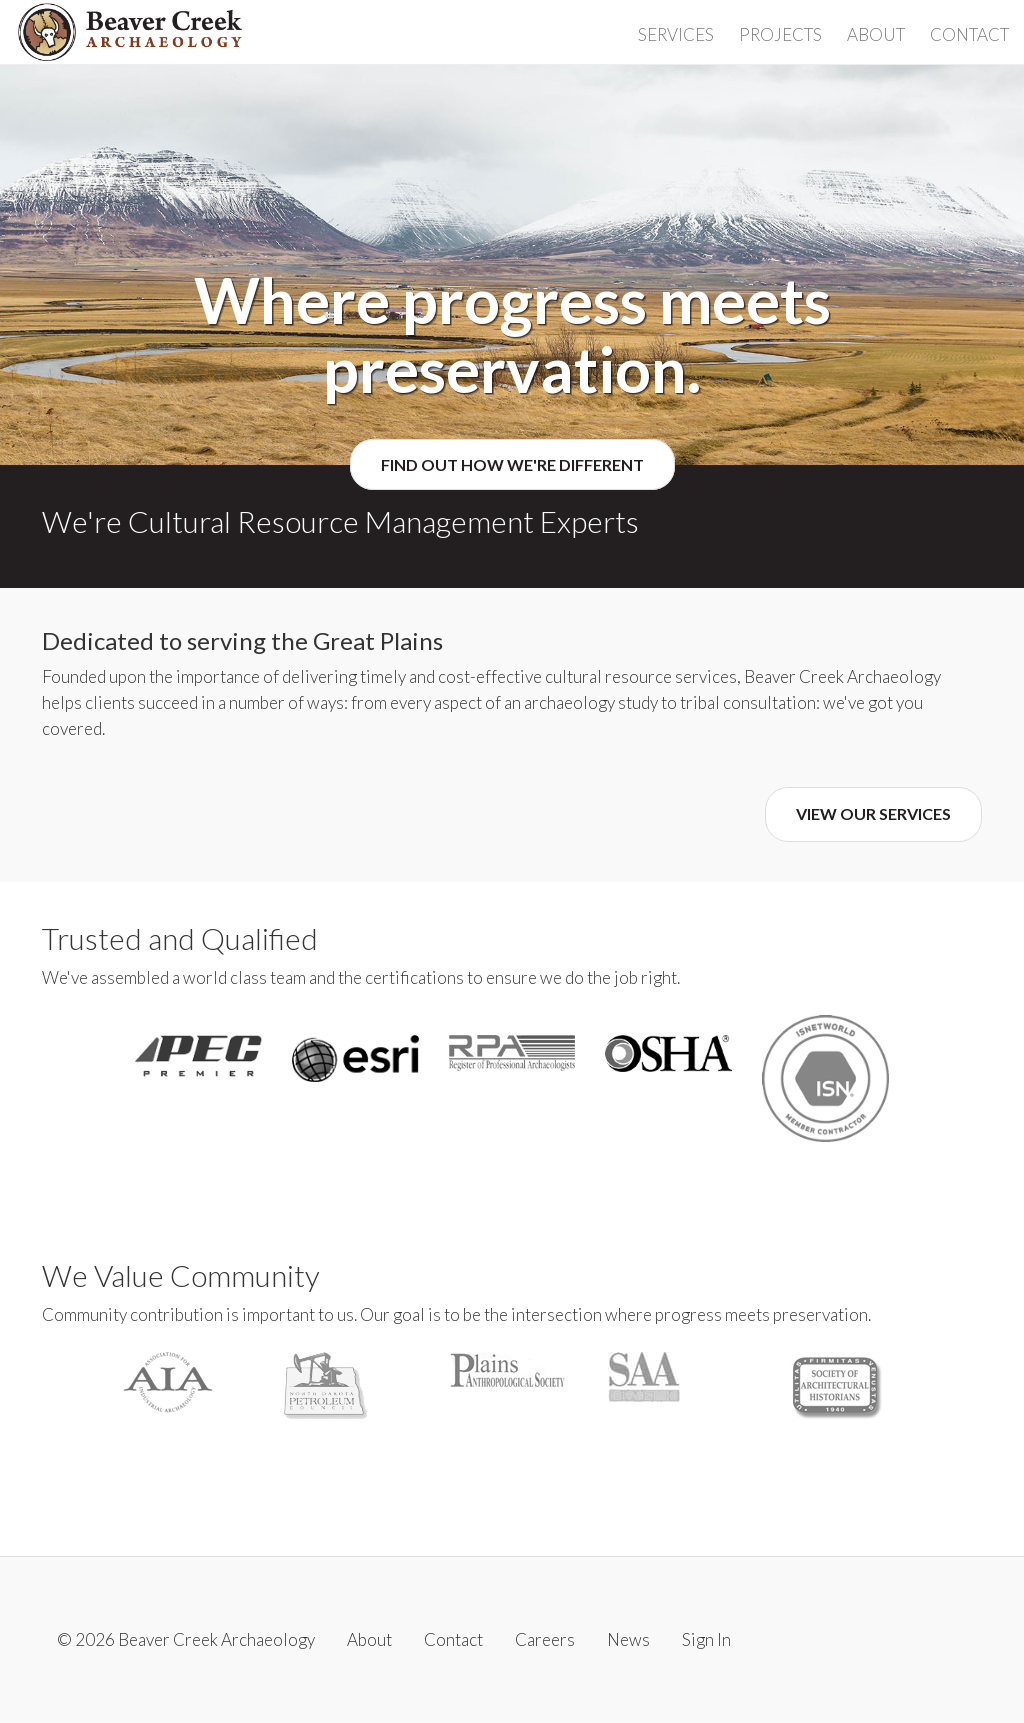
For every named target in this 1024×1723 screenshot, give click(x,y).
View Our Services (873, 813)
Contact (969, 34)
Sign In (706, 1639)
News (628, 1639)
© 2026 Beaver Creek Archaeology (186, 1639)
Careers (545, 1639)
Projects (780, 34)
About (876, 34)
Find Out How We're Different (512, 464)
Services (676, 34)
